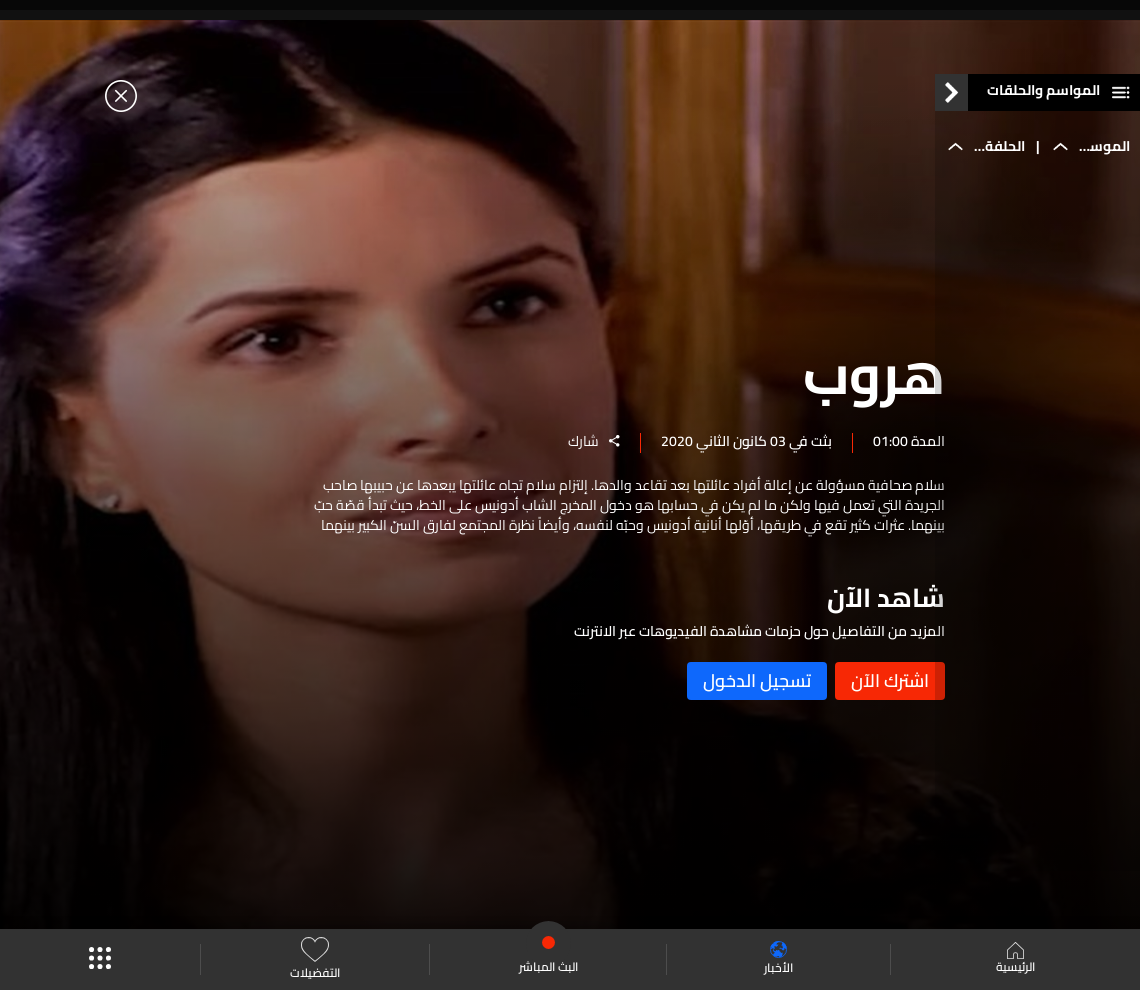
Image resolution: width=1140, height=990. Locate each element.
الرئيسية (1015, 960)
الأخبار (778, 959)
